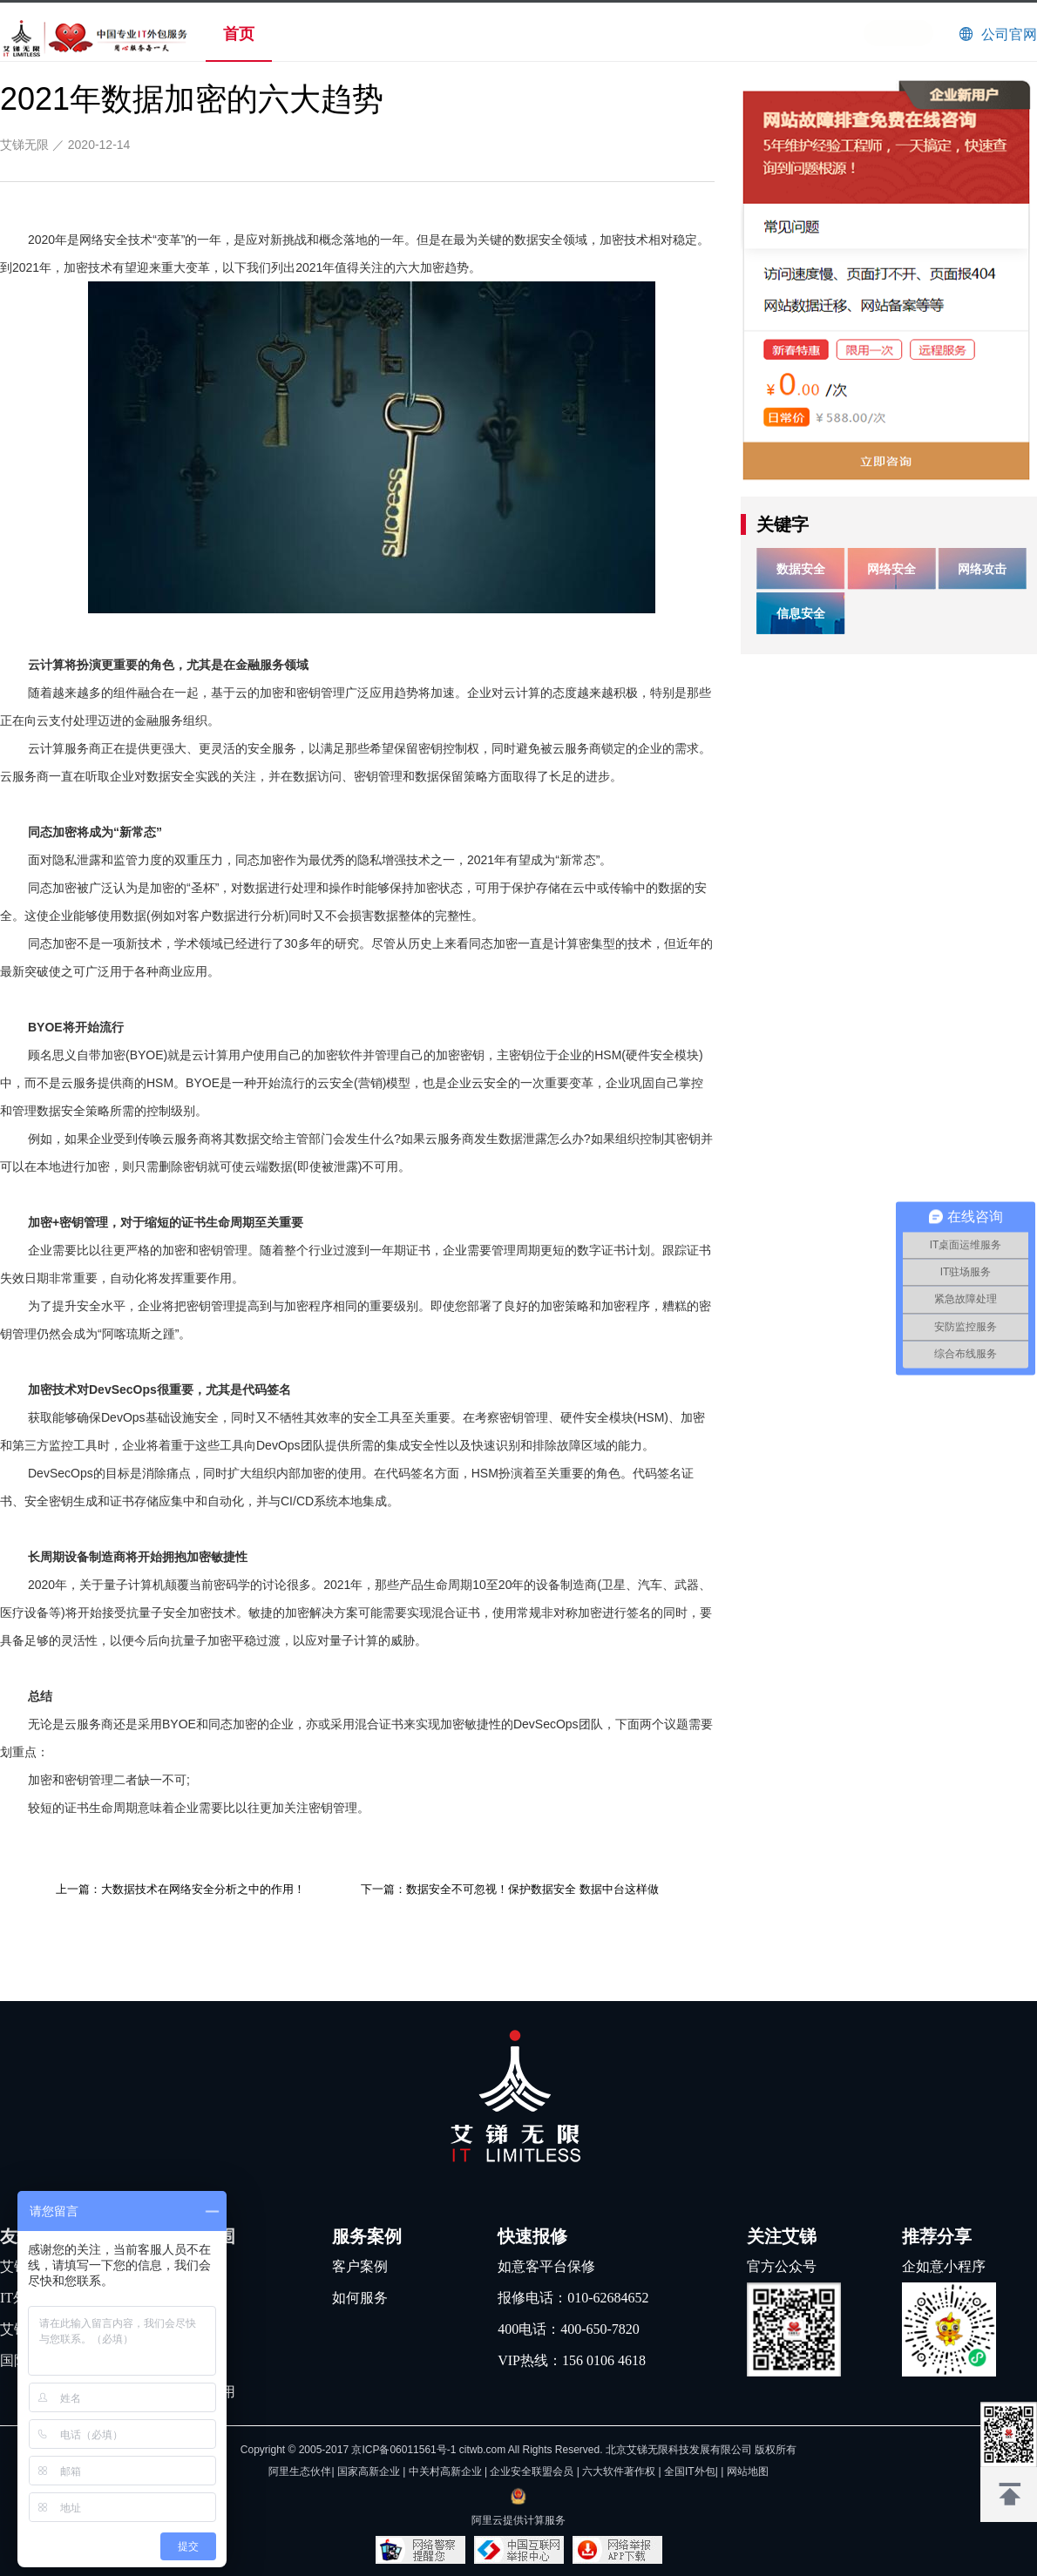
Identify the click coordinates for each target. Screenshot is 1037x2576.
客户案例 (360, 2266)
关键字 (782, 524)
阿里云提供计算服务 (518, 2520)
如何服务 (360, 2297)
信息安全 (800, 613)
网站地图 (748, 2471)
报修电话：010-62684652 (573, 2297)
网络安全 (891, 569)
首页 (238, 34)
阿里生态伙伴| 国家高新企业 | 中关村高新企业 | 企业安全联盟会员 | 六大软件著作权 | (466, 2471)
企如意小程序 (944, 2266)
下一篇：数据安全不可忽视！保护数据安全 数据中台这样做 (510, 1889)
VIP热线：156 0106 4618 (572, 2360)
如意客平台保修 (546, 2266)
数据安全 (800, 569)
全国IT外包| (692, 2471)
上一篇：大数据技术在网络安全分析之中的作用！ (180, 1889)
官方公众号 (782, 2266)
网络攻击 (982, 569)
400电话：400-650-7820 (569, 2329)
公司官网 (1009, 34)
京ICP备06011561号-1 (403, 2450)
